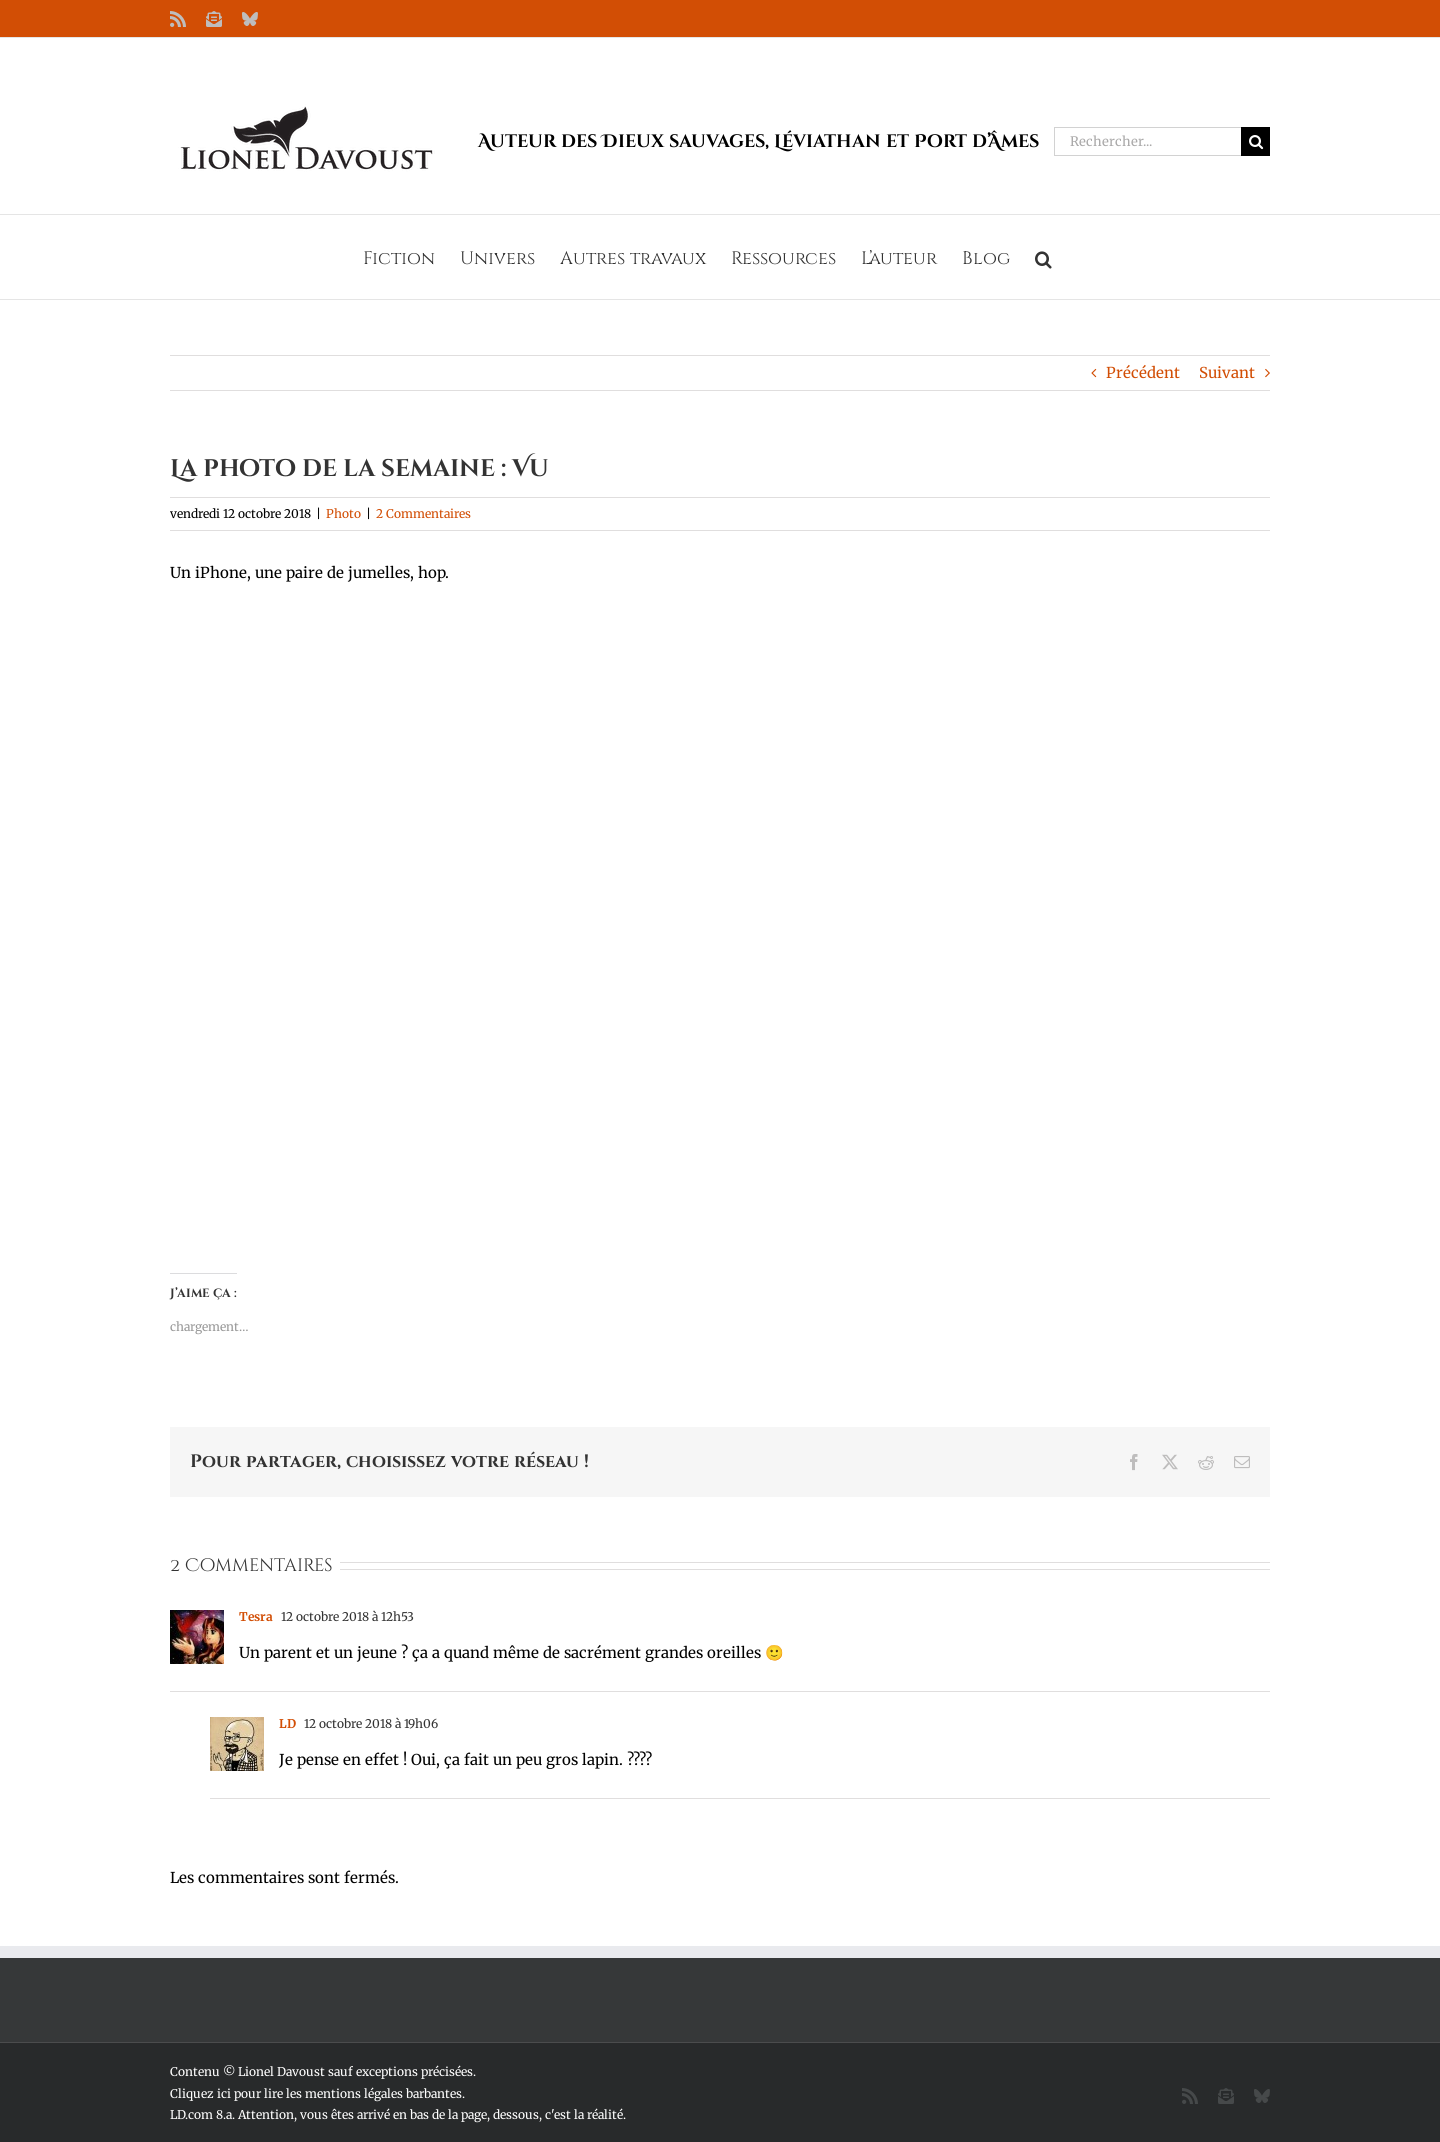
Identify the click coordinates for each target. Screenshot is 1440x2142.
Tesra (256, 1616)
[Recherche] (1255, 141)
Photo (343, 513)
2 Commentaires (423, 513)
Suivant (1227, 372)
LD (287, 1723)
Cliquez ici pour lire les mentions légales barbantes (316, 2093)
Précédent (1143, 372)
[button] (1043, 257)
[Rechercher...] (1147, 141)
